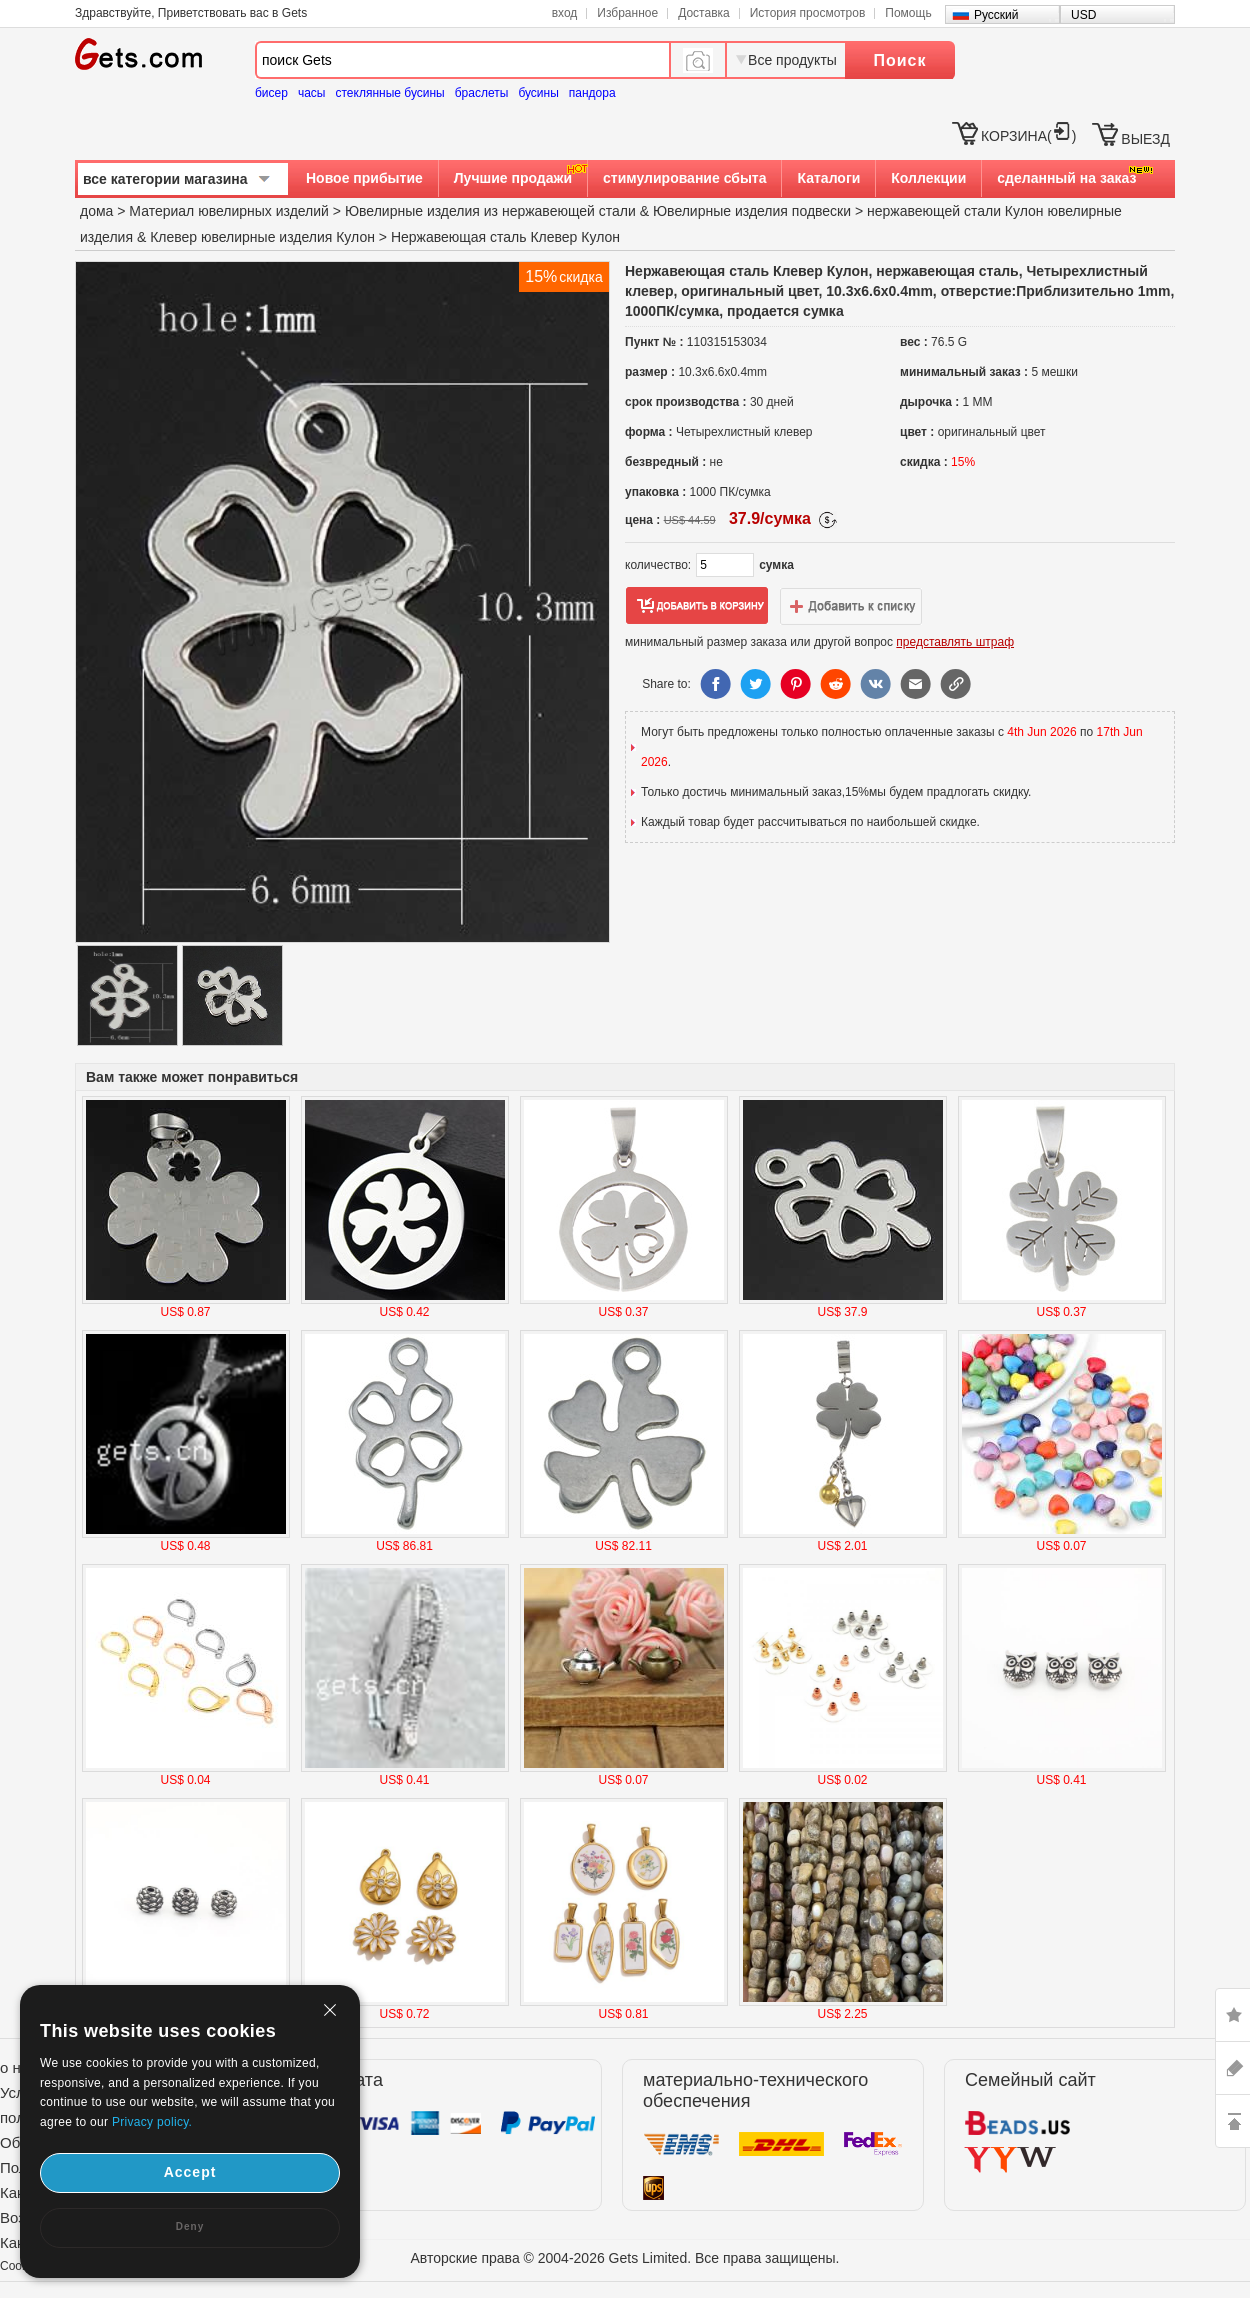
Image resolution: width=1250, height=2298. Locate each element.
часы (312, 93)
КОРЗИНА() (1028, 136)
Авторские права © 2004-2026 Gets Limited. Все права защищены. (625, 2258)
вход (565, 13)
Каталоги (828, 178)
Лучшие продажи (513, 178)
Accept (190, 2172)
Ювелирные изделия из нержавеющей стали (490, 211)
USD (1083, 15)
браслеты (482, 93)
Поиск (899, 60)
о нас (18, 2067)
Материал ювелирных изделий (230, 211)
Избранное (627, 13)
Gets (138, 54)
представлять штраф (955, 642)
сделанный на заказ (1066, 178)
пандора (592, 93)
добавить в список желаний (851, 606)
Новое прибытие (364, 178)
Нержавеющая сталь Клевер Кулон (505, 237)
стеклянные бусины (390, 93)
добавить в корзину (697, 606)
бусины (538, 93)
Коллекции (928, 178)
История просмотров (808, 13)
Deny (190, 2226)
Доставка (704, 13)
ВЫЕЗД (1145, 139)
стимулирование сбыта (684, 178)
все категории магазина (165, 179)
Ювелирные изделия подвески (752, 211)
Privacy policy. (152, 2122)
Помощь (908, 13)
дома (96, 211)
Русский (996, 15)
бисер (271, 93)
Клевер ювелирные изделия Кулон (262, 237)
